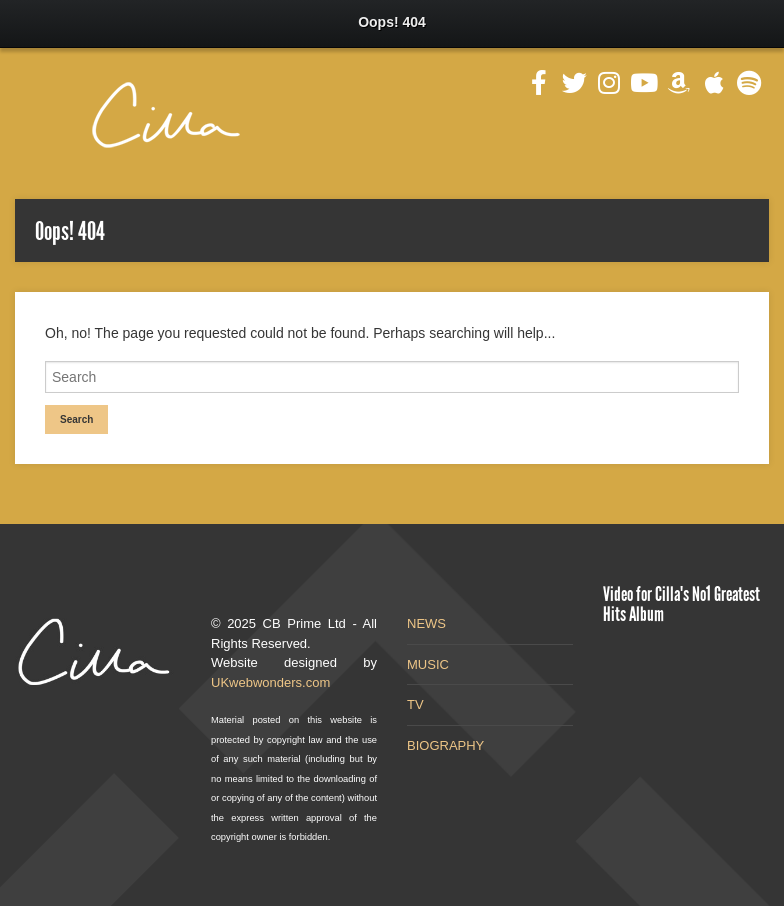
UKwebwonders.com (270, 682)
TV (415, 704)
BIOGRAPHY (445, 745)
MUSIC (428, 664)
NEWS (426, 623)
